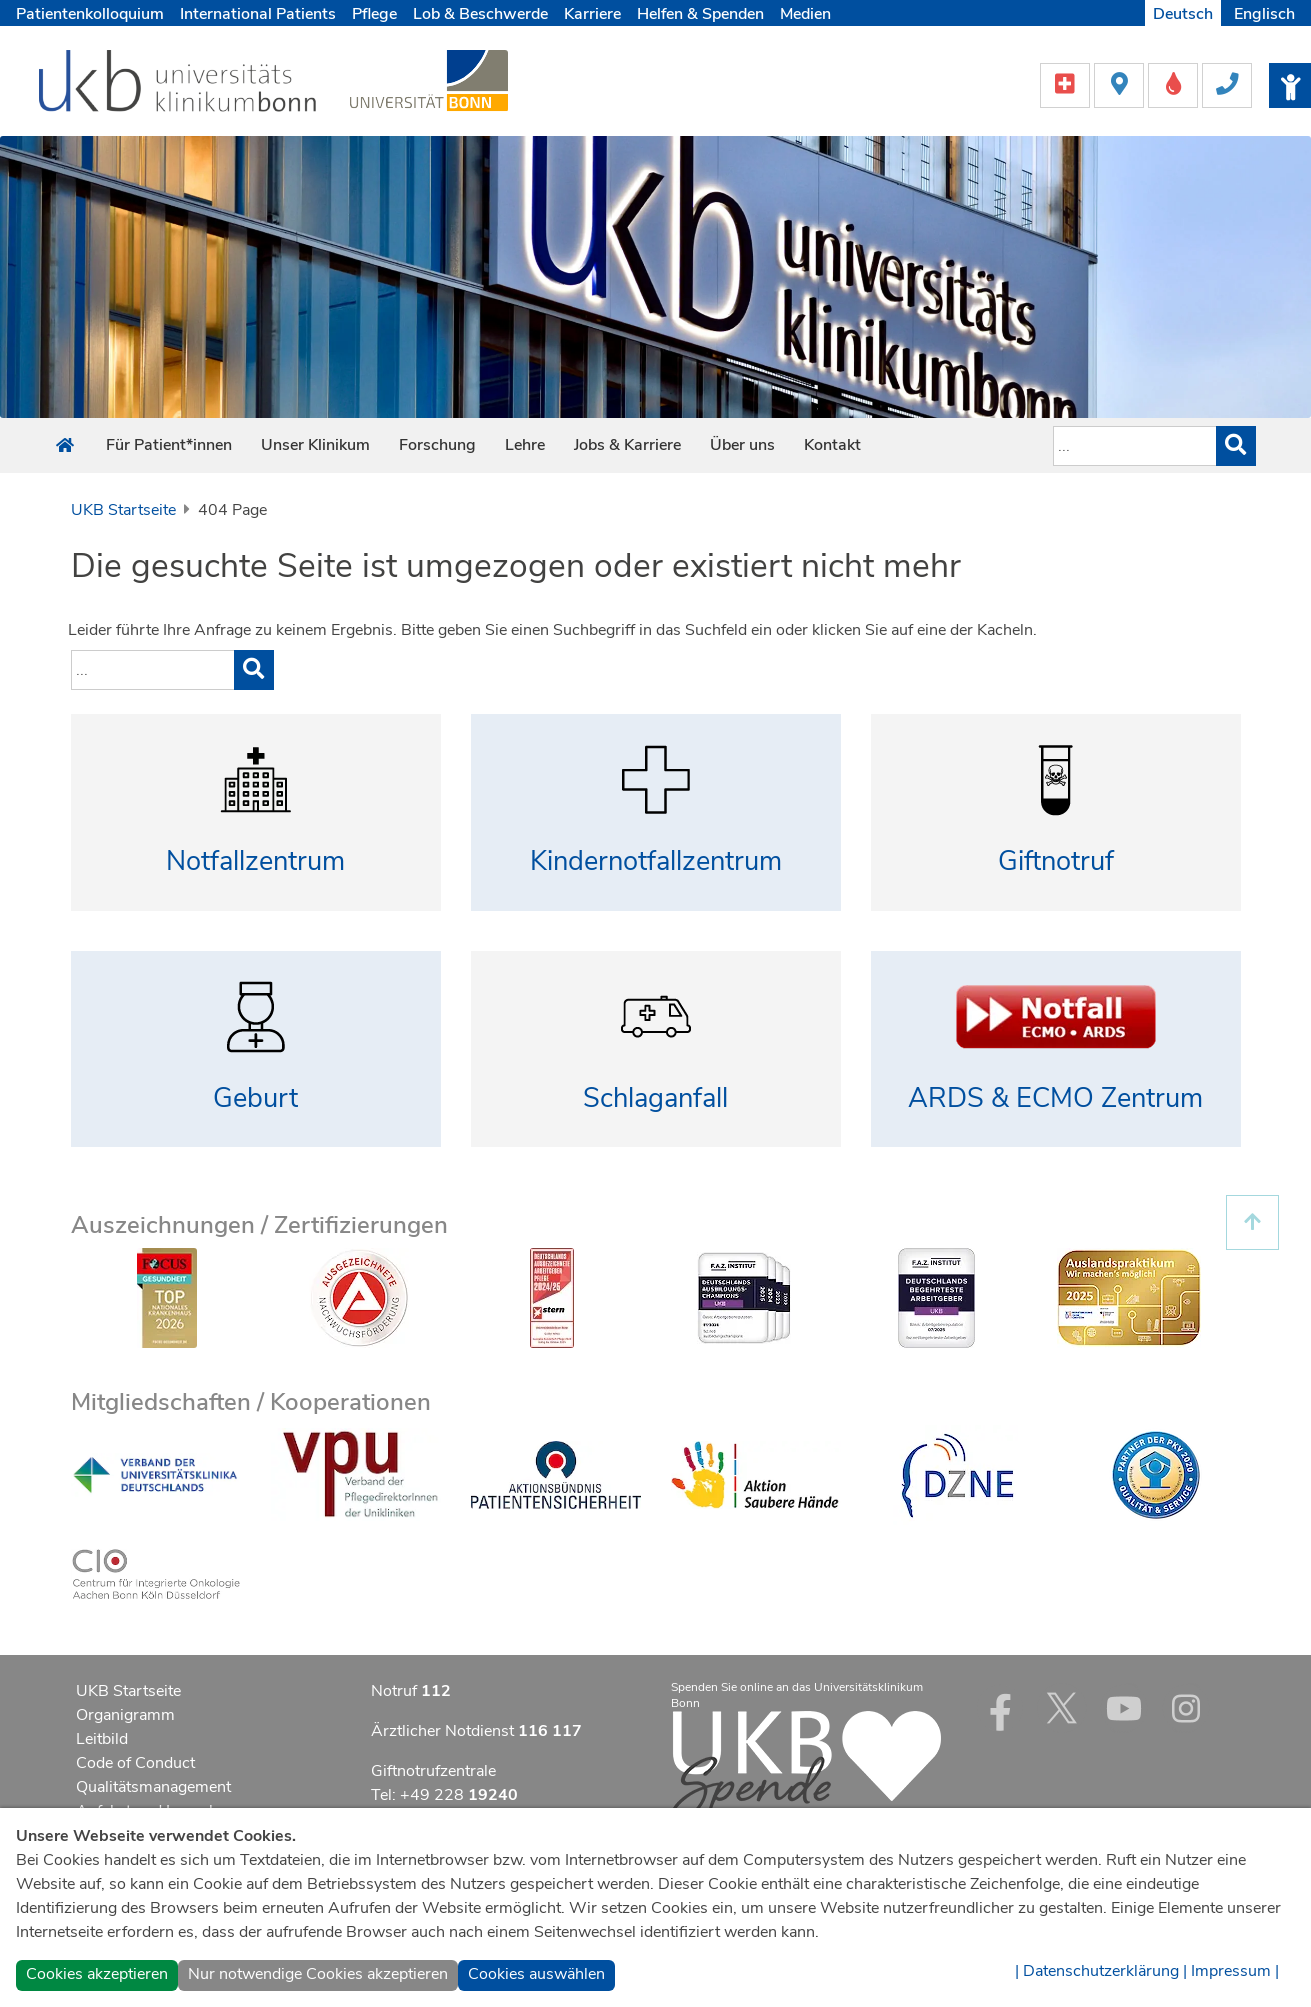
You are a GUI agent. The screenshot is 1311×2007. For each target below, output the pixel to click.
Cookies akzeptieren (97, 1974)
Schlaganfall (655, 1098)
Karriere (592, 14)
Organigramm (125, 1715)
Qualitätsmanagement (153, 1787)
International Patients (258, 14)
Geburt (255, 1098)
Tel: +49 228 (444, 1795)
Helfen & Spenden (700, 14)
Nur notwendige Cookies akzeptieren (318, 1974)
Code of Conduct (135, 1763)
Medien (805, 14)
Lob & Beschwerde (480, 14)
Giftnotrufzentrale (433, 1771)
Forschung (437, 445)
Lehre (525, 445)
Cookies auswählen (536, 1974)
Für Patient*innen (169, 445)
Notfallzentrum (255, 861)
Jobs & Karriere (627, 445)
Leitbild (102, 1739)
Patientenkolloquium (90, 14)
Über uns (742, 445)
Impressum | (1235, 1971)
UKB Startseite (123, 510)
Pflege (374, 14)
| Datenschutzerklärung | (1101, 1971)
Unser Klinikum (315, 445)
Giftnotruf (1056, 861)
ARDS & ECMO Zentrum (1055, 1098)
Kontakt (832, 445)
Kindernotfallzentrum (656, 861)
